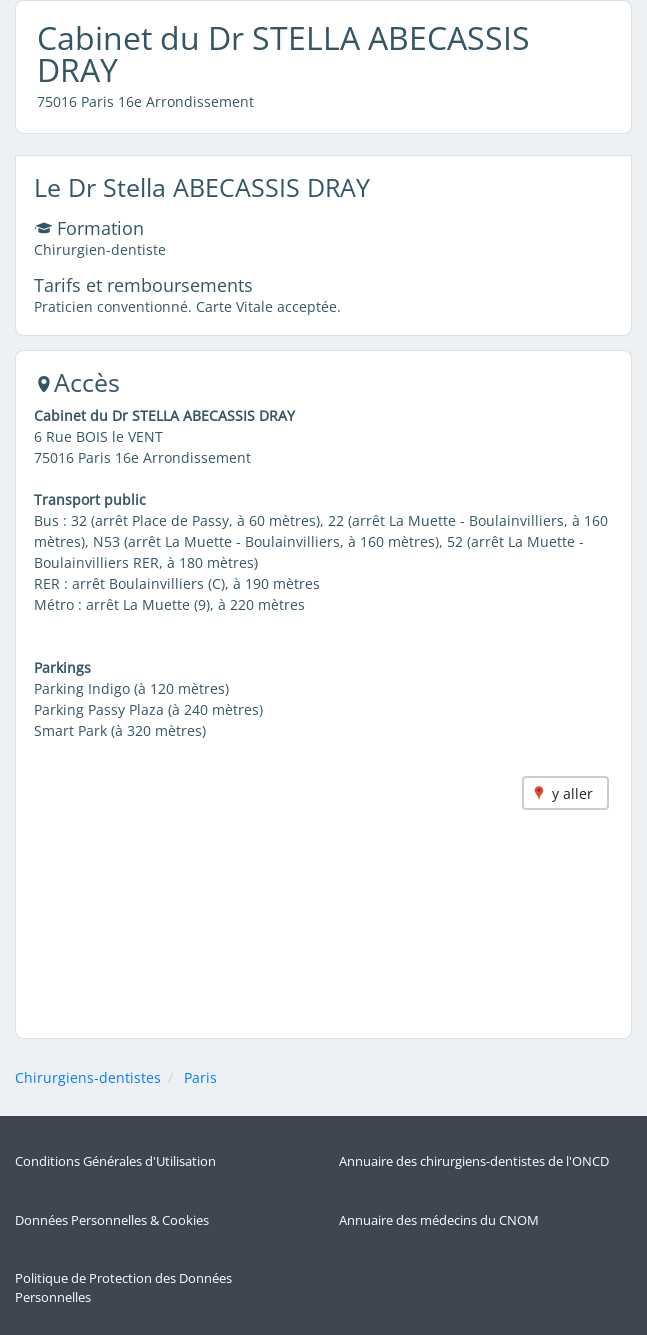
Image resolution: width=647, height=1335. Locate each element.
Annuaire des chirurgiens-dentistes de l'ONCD (474, 1161)
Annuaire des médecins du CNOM (439, 1220)
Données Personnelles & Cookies (112, 1220)
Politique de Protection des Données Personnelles (123, 1288)
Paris (200, 1077)
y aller (572, 793)
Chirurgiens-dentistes (88, 1077)
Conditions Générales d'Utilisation (115, 1161)
